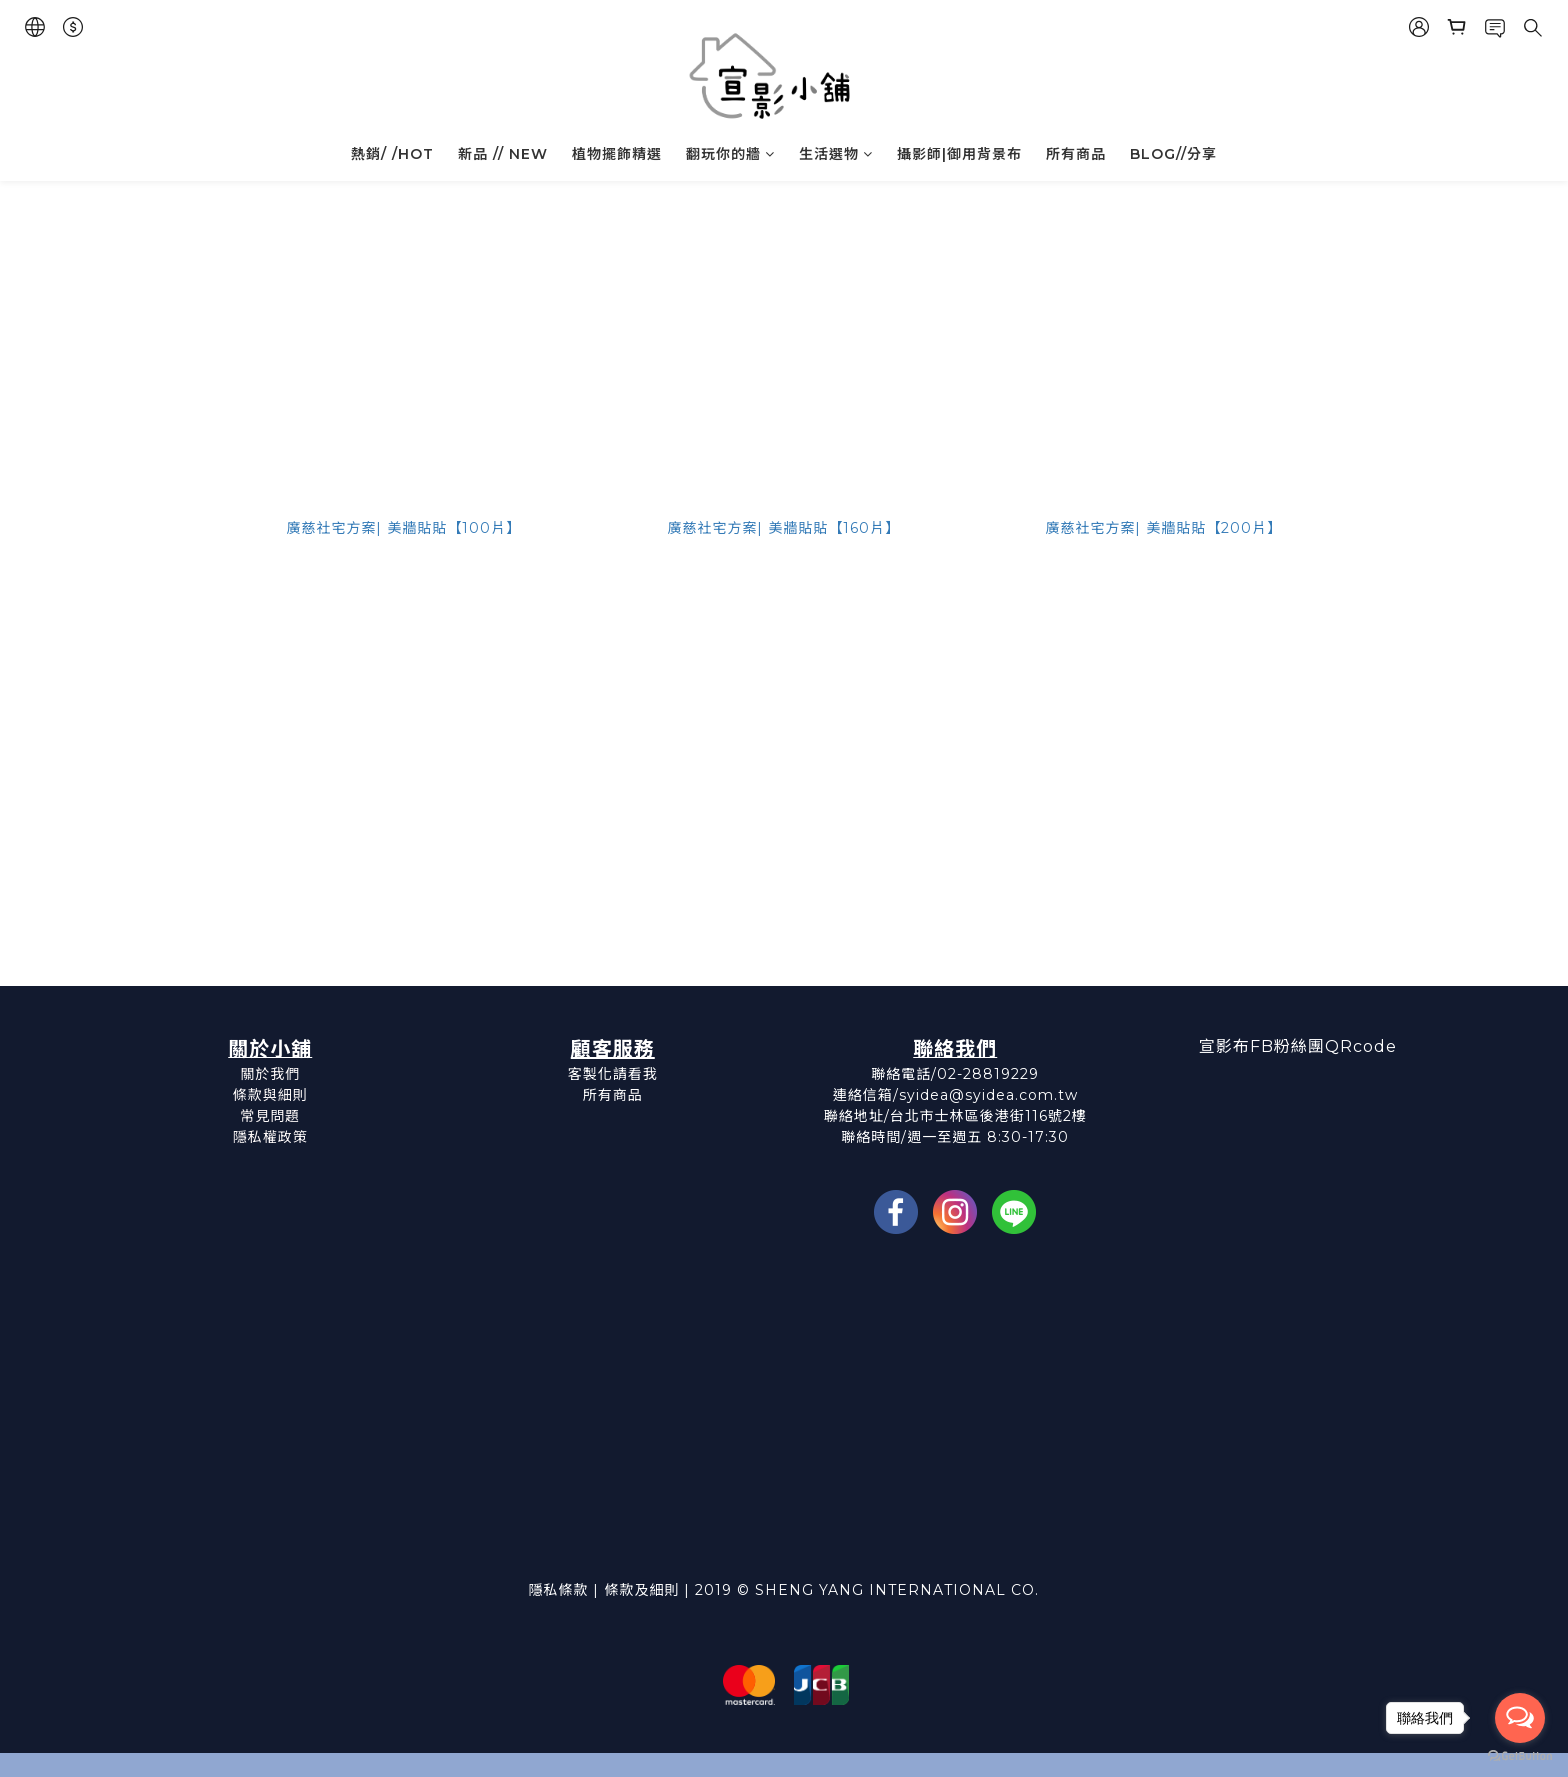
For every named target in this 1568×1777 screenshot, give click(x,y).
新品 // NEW (503, 154)
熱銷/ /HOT (392, 154)
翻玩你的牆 (730, 154)
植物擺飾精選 (617, 154)
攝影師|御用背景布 (959, 154)
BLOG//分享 (1173, 154)
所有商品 (1076, 154)
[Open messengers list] (1520, 1718)
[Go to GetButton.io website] (1520, 1756)
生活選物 (836, 154)
